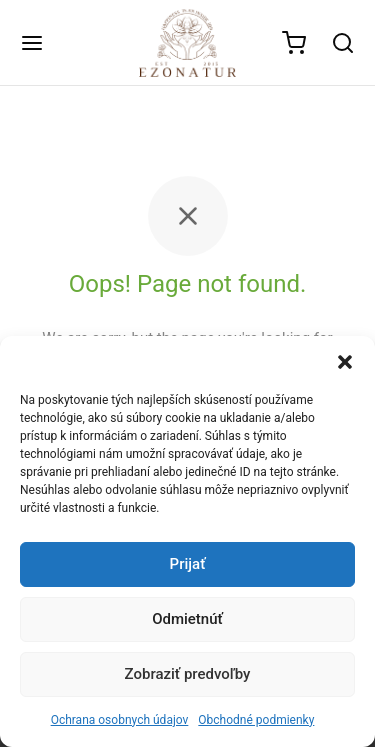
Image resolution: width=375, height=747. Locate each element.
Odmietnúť (187, 619)
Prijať (188, 564)
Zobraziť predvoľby (188, 674)
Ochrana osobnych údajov (120, 720)
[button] (345, 361)
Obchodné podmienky (256, 720)
